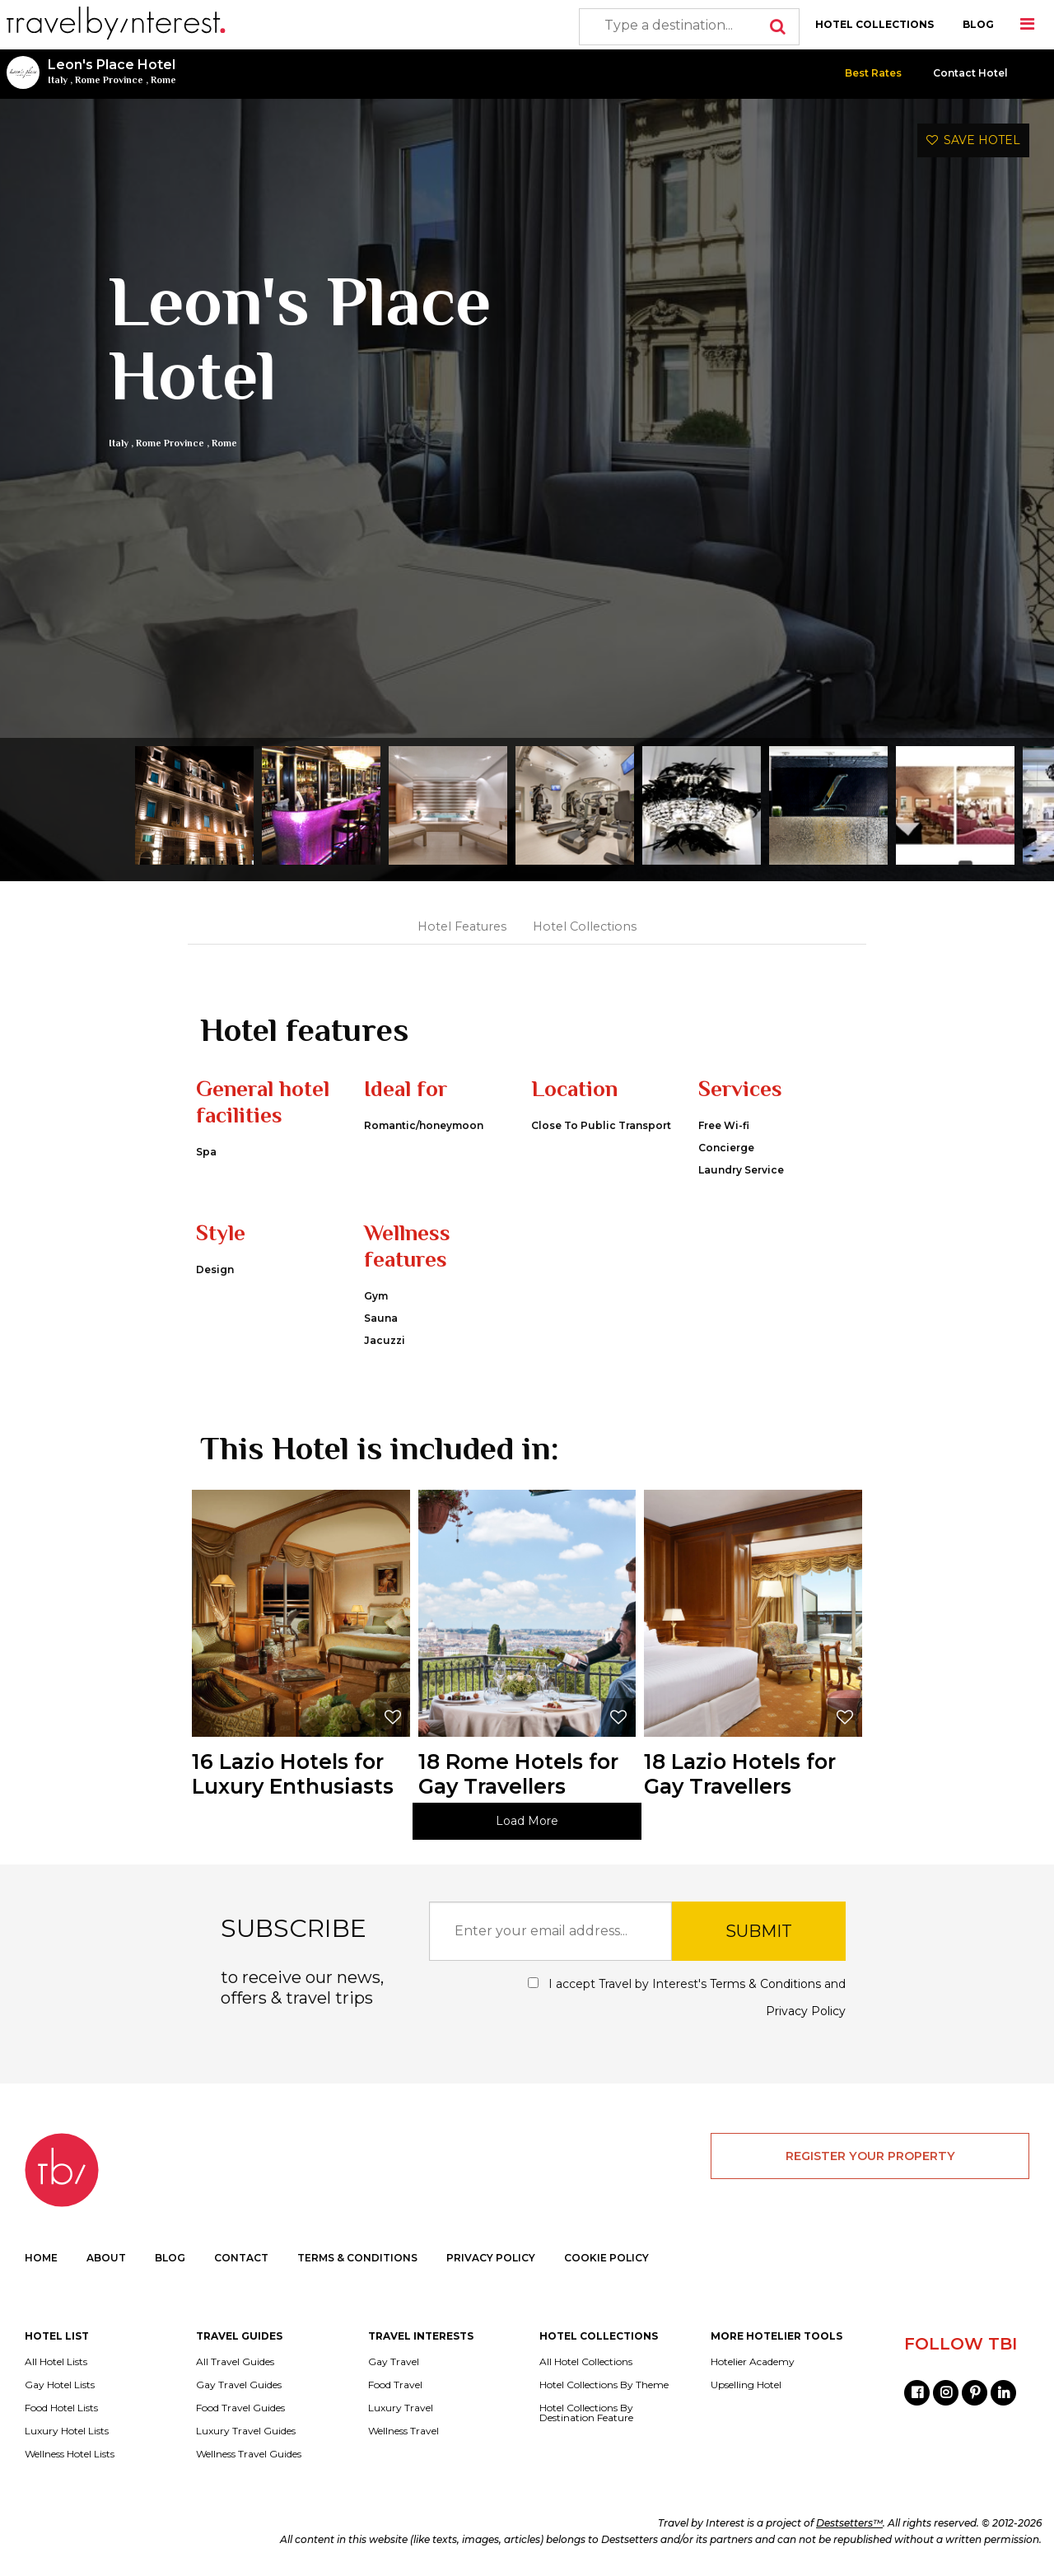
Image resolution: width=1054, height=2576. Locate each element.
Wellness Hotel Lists (69, 2454)
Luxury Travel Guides (246, 2431)
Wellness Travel (403, 2431)
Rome (163, 80)
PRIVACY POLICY (490, 2258)
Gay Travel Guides (239, 2385)
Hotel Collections (585, 926)
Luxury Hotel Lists (67, 2431)
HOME (41, 2258)
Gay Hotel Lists (60, 2385)
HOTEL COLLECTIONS (874, 24)
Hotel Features (461, 926)
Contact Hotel (970, 73)
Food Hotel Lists (61, 2408)
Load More (527, 1820)
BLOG (978, 24)
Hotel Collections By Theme (604, 2385)
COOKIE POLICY (606, 2258)
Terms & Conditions (765, 1983)
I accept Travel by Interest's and (687, 1997)
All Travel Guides (235, 2362)
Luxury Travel (400, 2408)
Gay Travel (393, 2362)
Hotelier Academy (753, 2362)
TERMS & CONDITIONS (357, 2258)
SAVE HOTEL (973, 140)
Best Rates (873, 73)
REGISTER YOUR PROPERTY (870, 2156)
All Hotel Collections (585, 2362)
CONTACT (241, 2258)
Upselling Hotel (746, 2385)
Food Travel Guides (240, 2408)
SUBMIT (758, 1931)
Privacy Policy (806, 2011)
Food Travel (395, 2385)
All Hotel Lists (56, 2362)
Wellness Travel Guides (248, 2454)
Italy (58, 80)
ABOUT (106, 2258)
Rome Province (109, 80)
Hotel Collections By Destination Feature (586, 2413)
